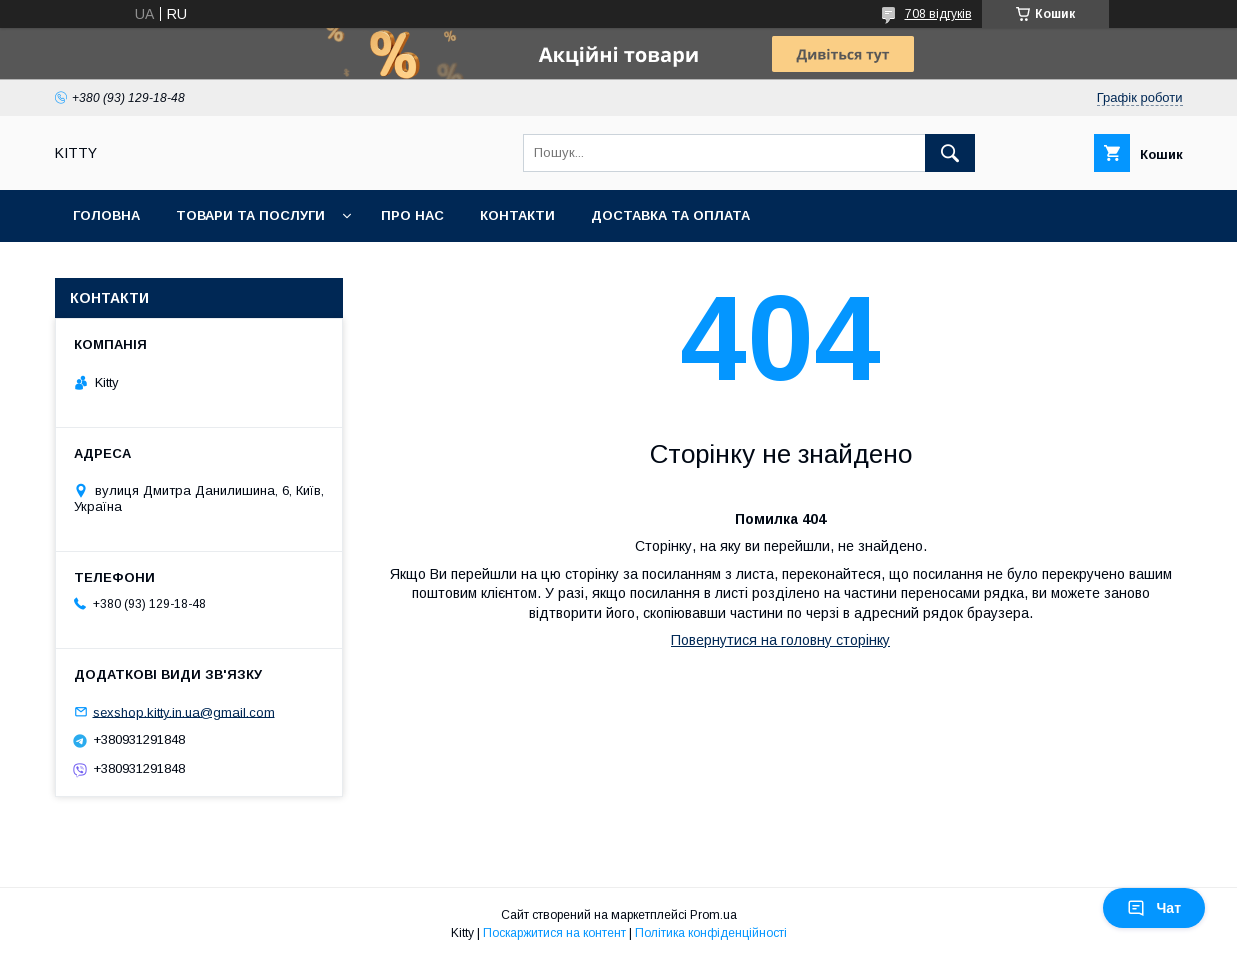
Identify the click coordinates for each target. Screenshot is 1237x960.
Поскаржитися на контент (554, 933)
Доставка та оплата (670, 215)
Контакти (517, 215)
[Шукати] (950, 153)
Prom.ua (713, 915)
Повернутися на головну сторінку (780, 640)
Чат (1154, 908)
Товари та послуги (250, 215)
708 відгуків (938, 14)
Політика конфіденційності (711, 933)
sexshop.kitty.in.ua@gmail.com (184, 711)
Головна (106, 215)
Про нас (412, 215)
